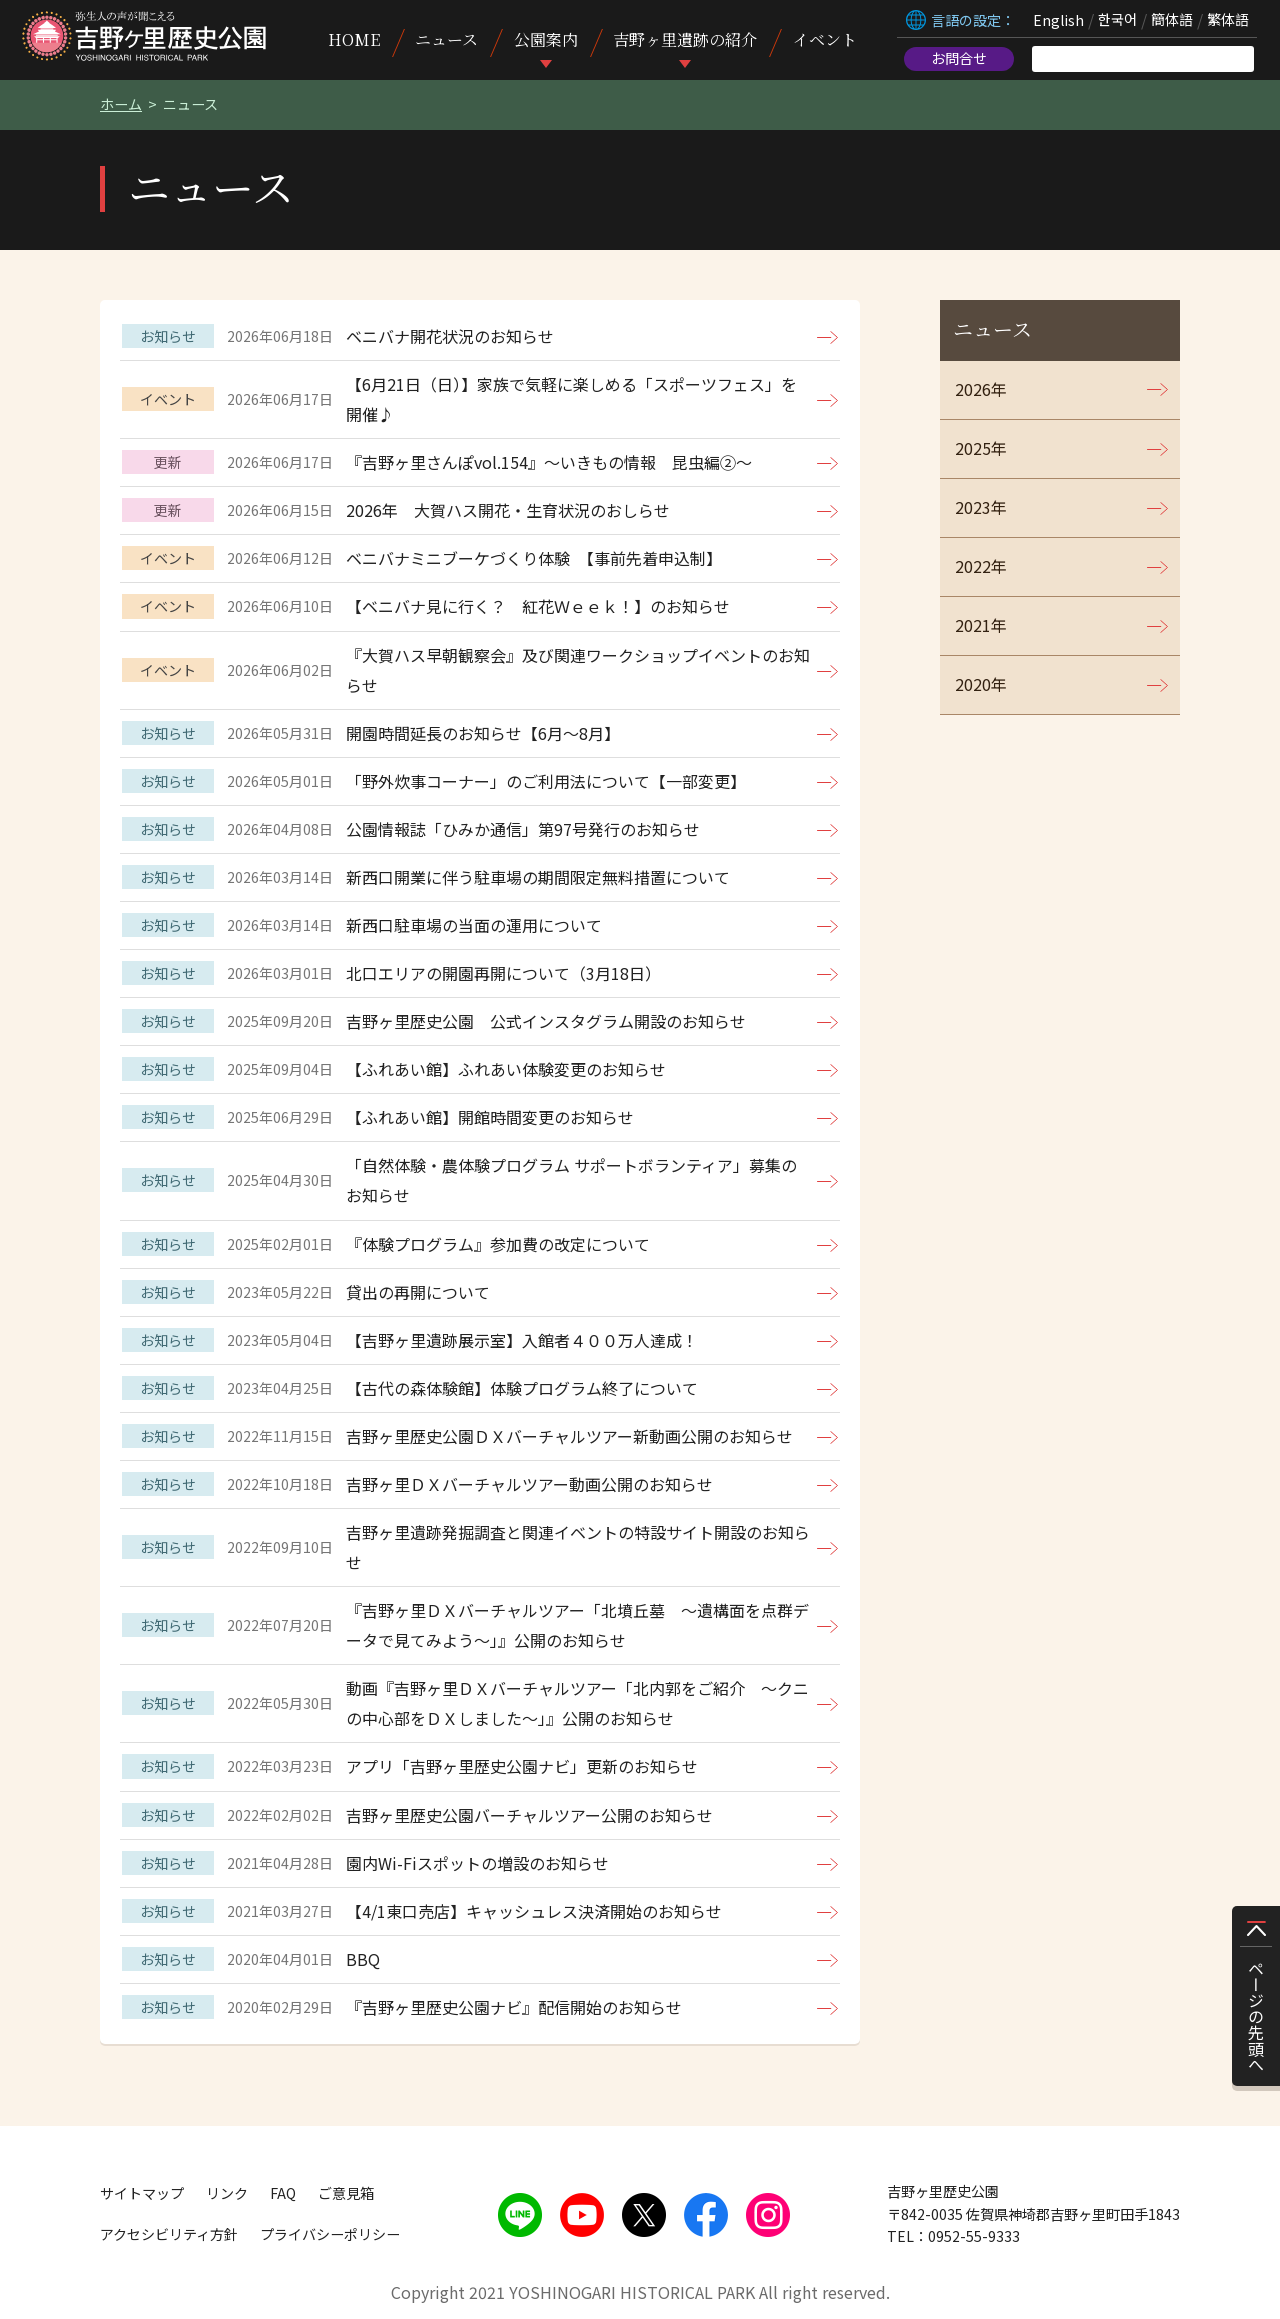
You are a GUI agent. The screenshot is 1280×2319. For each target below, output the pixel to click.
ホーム (121, 104)
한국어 (1117, 20)
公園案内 (546, 39)
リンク (227, 2193)
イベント (825, 39)
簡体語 (1172, 20)
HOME (354, 39)
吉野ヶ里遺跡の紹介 (685, 39)
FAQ (283, 2193)
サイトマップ (142, 2193)
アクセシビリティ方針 (169, 2234)
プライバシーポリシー (330, 2234)
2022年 (981, 566)
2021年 (981, 625)
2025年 (981, 448)
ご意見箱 (346, 2193)
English (1058, 20)
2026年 (981, 389)
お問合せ (959, 58)
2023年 (981, 507)
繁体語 (1228, 20)
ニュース (446, 39)
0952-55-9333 (974, 2236)
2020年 (981, 684)
